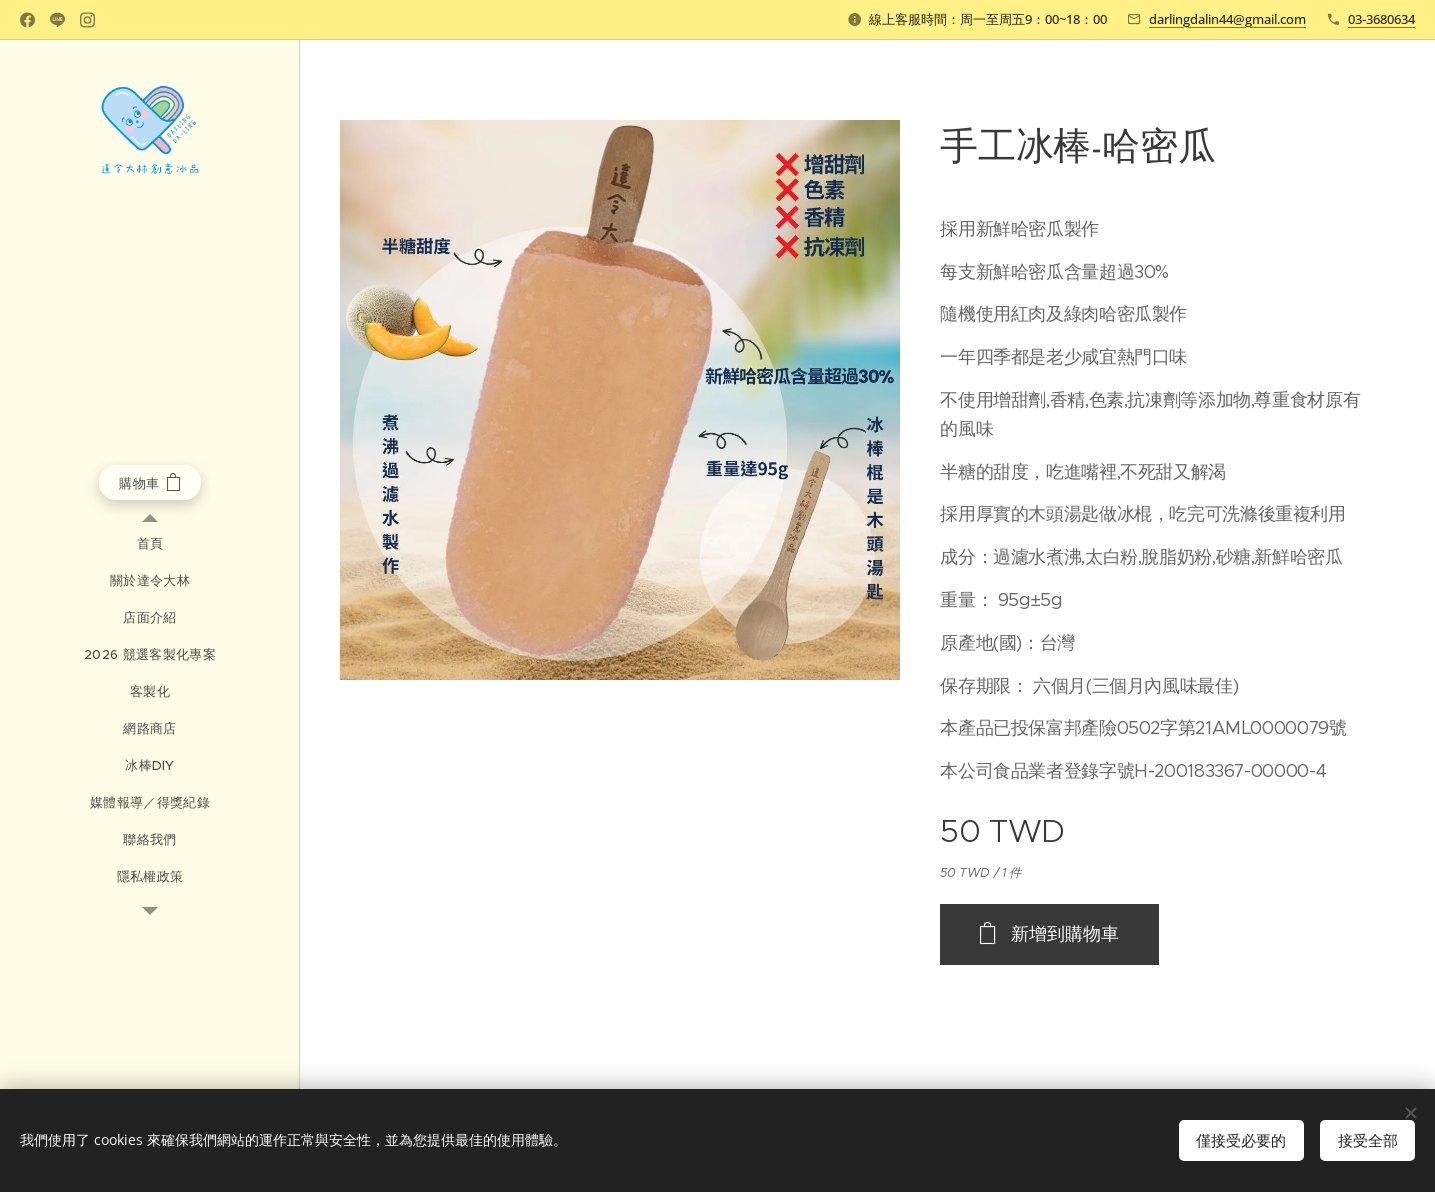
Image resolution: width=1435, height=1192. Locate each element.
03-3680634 (1381, 19)
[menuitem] (150, 543)
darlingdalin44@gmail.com (1227, 19)
